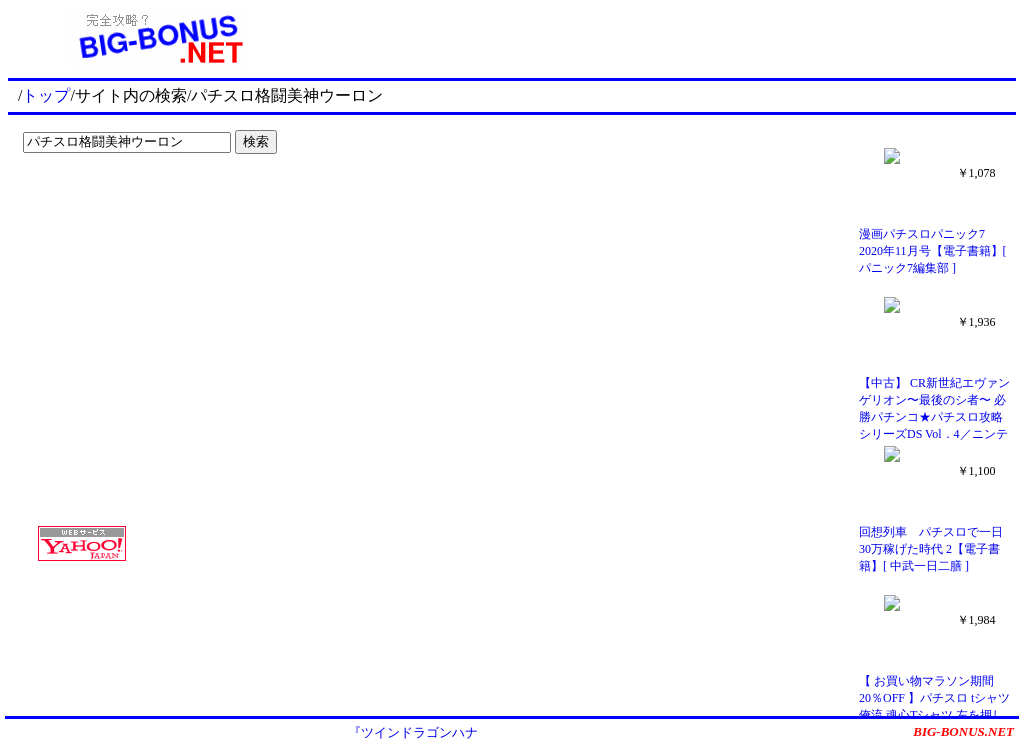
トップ (46, 95)
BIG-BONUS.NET (963, 731)
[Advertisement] (140, 202)
